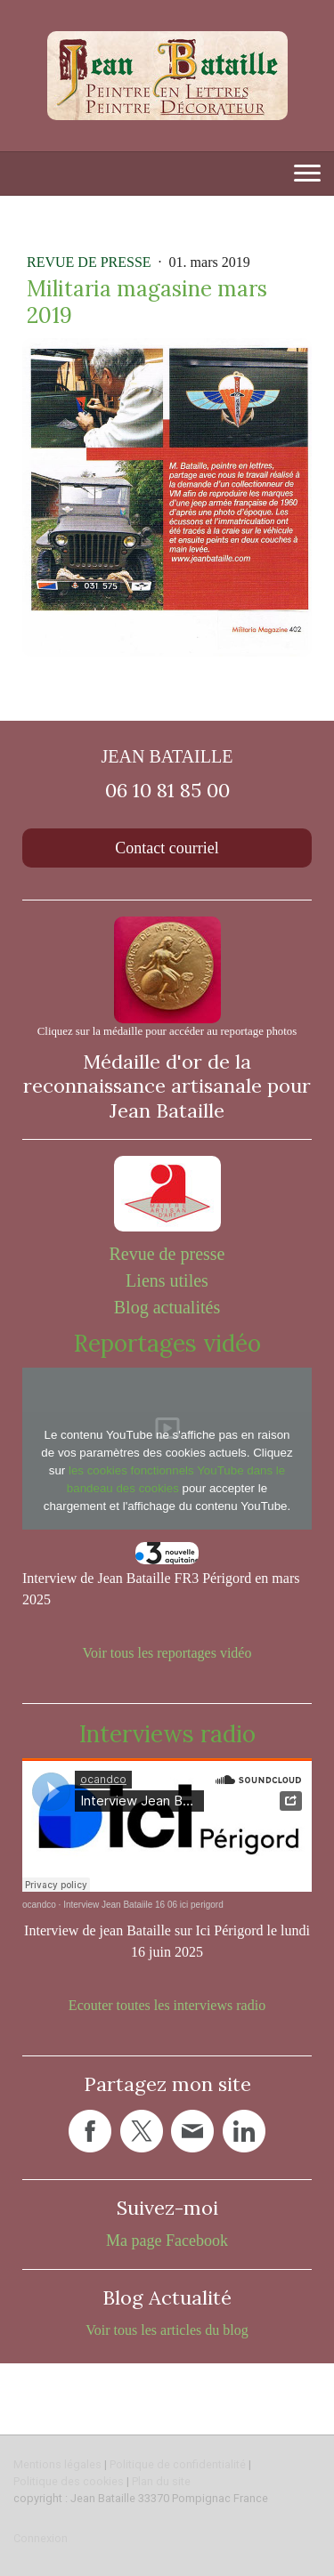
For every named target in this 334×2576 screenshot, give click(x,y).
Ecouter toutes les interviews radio (167, 2005)
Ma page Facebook (167, 2240)
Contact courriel (166, 848)
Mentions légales (57, 2464)
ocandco (39, 1905)
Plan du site (161, 2481)
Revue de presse (91, 262)
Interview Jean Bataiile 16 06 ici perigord (143, 1905)
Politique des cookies (68, 2481)
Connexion (40, 2538)
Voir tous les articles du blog (167, 2330)
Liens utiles (167, 1280)
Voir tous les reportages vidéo (167, 1652)
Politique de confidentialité (178, 2464)
